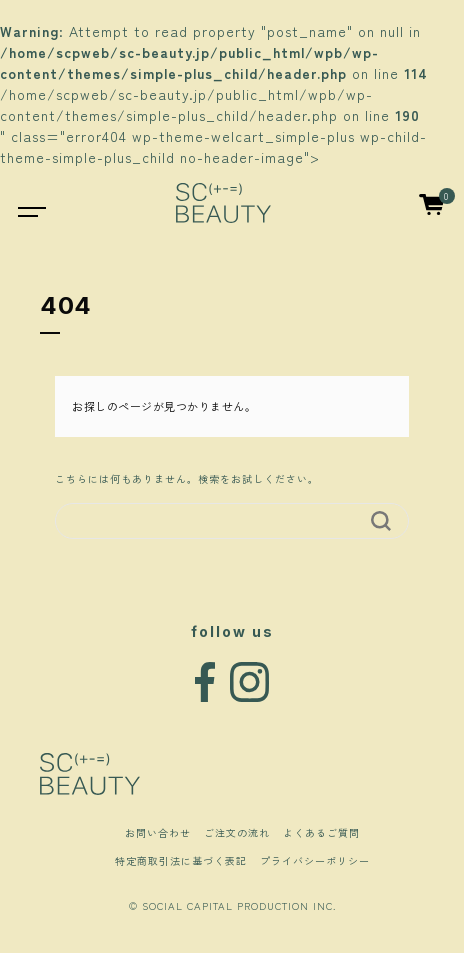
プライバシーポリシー (315, 860)
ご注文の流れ (237, 832)
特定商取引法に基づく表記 (181, 860)
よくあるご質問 (321, 832)
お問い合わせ (158, 832)
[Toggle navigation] (21, 202)
